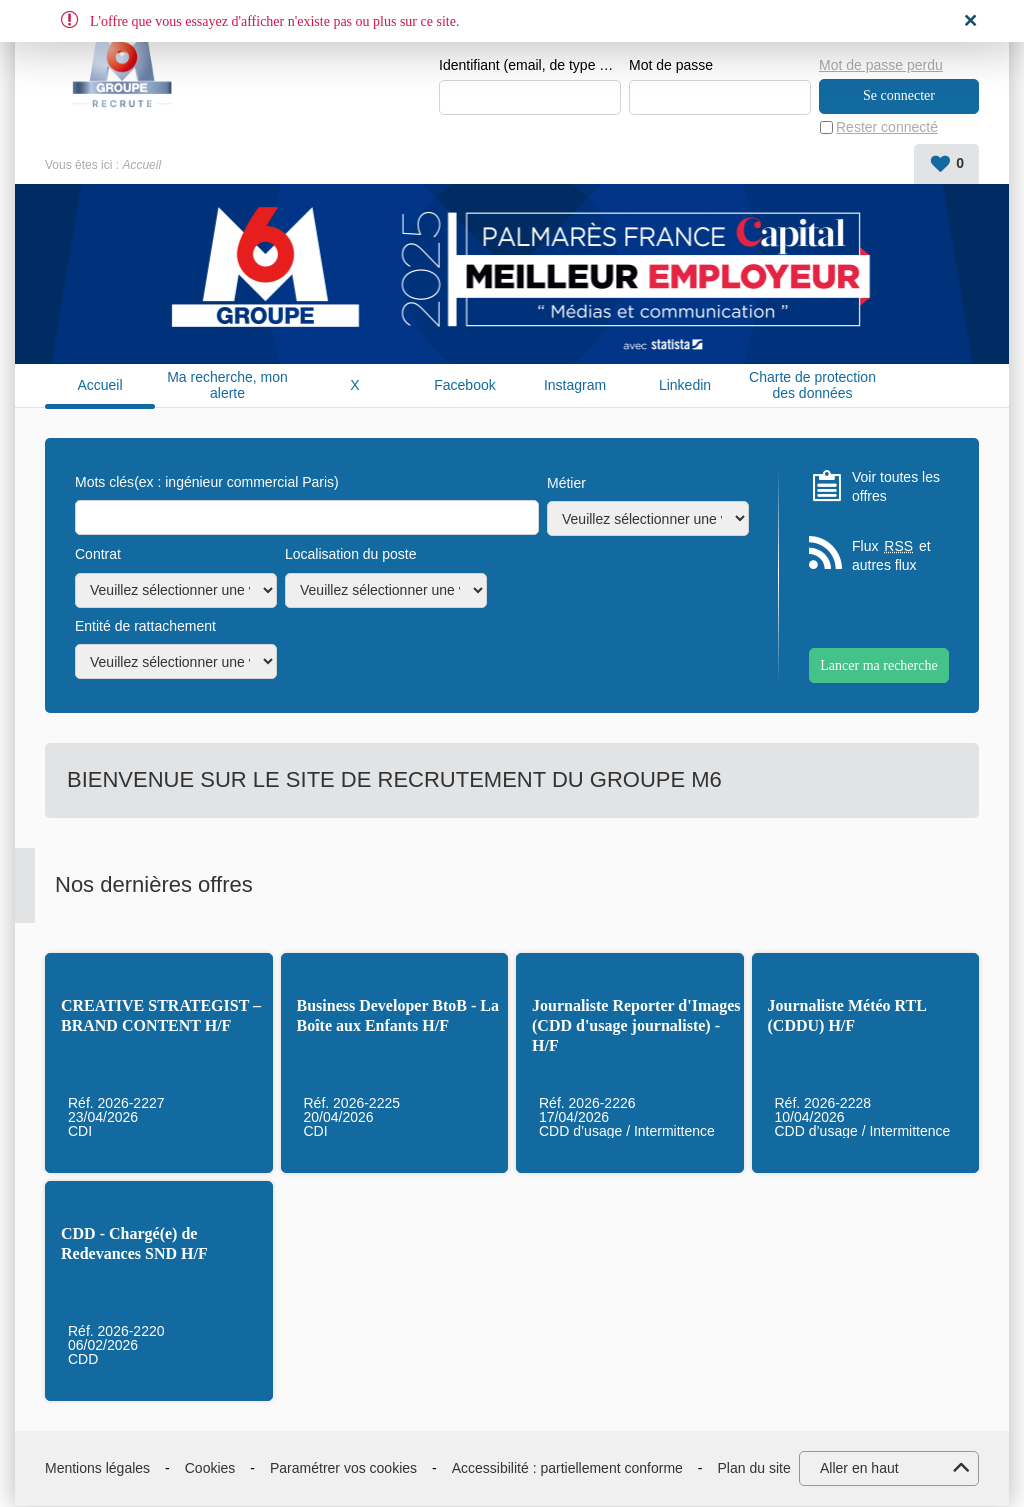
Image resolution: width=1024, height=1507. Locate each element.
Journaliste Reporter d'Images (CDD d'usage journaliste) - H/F (636, 1026)
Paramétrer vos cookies (343, 1468)
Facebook (464, 386)
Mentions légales (97, 1468)
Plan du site (754, 1468)
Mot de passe (671, 66)
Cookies (210, 1468)
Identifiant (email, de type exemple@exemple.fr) (530, 66)
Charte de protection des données (812, 385)
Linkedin (685, 386)
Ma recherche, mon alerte (227, 385)
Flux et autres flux (891, 556)
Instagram (575, 386)
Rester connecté (887, 128)
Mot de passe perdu (881, 65)
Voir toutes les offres (896, 487)
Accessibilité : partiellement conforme (567, 1468)
